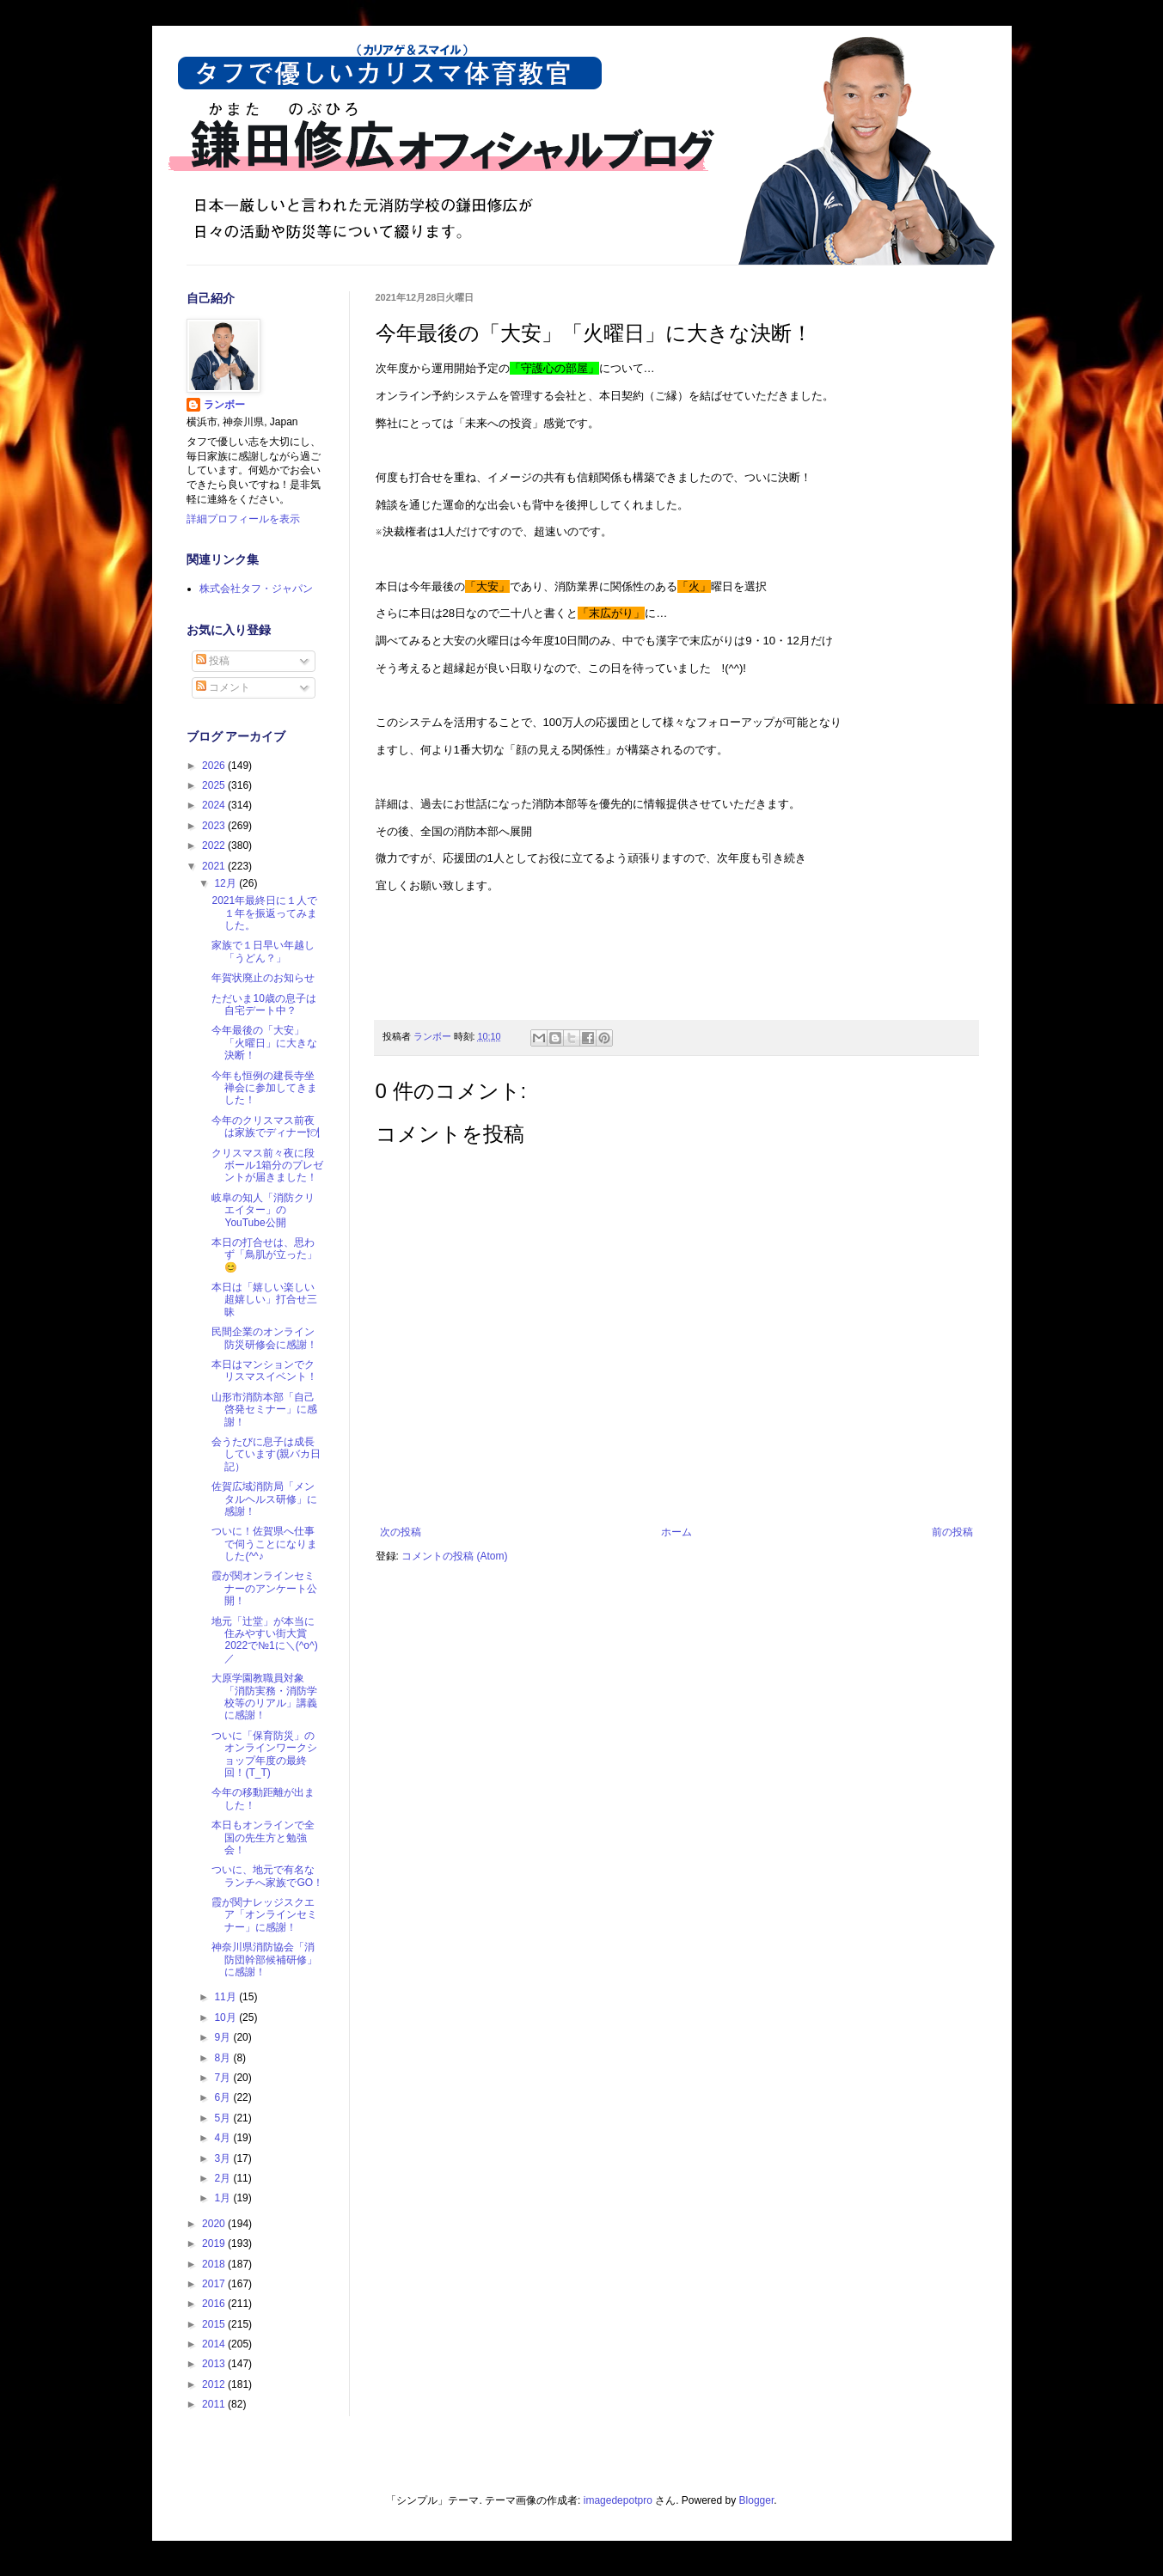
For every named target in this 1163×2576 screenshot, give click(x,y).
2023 (215, 826)
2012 (215, 2384)
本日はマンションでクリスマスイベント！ (264, 1370)
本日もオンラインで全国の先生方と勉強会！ (263, 1837)
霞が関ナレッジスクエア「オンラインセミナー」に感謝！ (264, 1914)
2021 (215, 866)
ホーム (676, 1532)
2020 (215, 2224)
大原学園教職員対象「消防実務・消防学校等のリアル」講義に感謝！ (264, 1696)
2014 (215, 2344)
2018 (215, 2264)
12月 (226, 883)
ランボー (224, 405)
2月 (223, 2178)
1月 (223, 2198)
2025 (215, 785)
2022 (215, 845)
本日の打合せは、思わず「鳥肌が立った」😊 (264, 1254)
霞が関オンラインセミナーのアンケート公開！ (264, 1588)
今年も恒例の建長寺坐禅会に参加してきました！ (264, 1088)
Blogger (756, 2500)
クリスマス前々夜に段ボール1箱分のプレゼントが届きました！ (267, 1165)
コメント (223, 687)
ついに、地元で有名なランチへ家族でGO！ (267, 1876)
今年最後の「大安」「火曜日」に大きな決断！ (264, 1042)
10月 (226, 2017)
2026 (215, 766)
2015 (215, 2324)
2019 (215, 2243)
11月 (226, 1997)
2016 (215, 2304)
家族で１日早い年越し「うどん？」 (263, 951)
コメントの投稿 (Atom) (454, 1556)
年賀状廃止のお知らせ (263, 978)
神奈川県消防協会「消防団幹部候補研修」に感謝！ (264, 1959)
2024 (215, 805)
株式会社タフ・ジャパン (256, 589)
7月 (223, 2078)
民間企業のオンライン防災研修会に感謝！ (264, 1338)
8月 (223, 2058)
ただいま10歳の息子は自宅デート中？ (263, 1004)
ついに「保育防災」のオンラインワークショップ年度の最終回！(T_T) (264, 1754)
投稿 (213, 661)
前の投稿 (952, 1532)
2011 (215, 2404)
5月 (223, 2118)
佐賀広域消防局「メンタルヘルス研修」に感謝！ (264, 1498)
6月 (223, 2097)
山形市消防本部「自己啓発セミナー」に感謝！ (264, 1409)
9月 (223, 2037)
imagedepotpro (618, 2500)
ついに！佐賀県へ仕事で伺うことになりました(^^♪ (264, 1543)
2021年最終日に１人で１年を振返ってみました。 (264, 912)
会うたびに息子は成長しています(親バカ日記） (266, 1454)
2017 (215, 2284)
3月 (223, 2158)
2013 (215, 2364)
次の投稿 (400, 1532)
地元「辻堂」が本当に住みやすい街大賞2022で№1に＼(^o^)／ (264, 1639)
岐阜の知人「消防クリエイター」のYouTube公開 (263, 1210)
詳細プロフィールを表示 (243, 519)
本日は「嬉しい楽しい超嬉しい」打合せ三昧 (264, 1299)
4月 (223, 2138)
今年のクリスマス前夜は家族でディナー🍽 (265, 1126)
